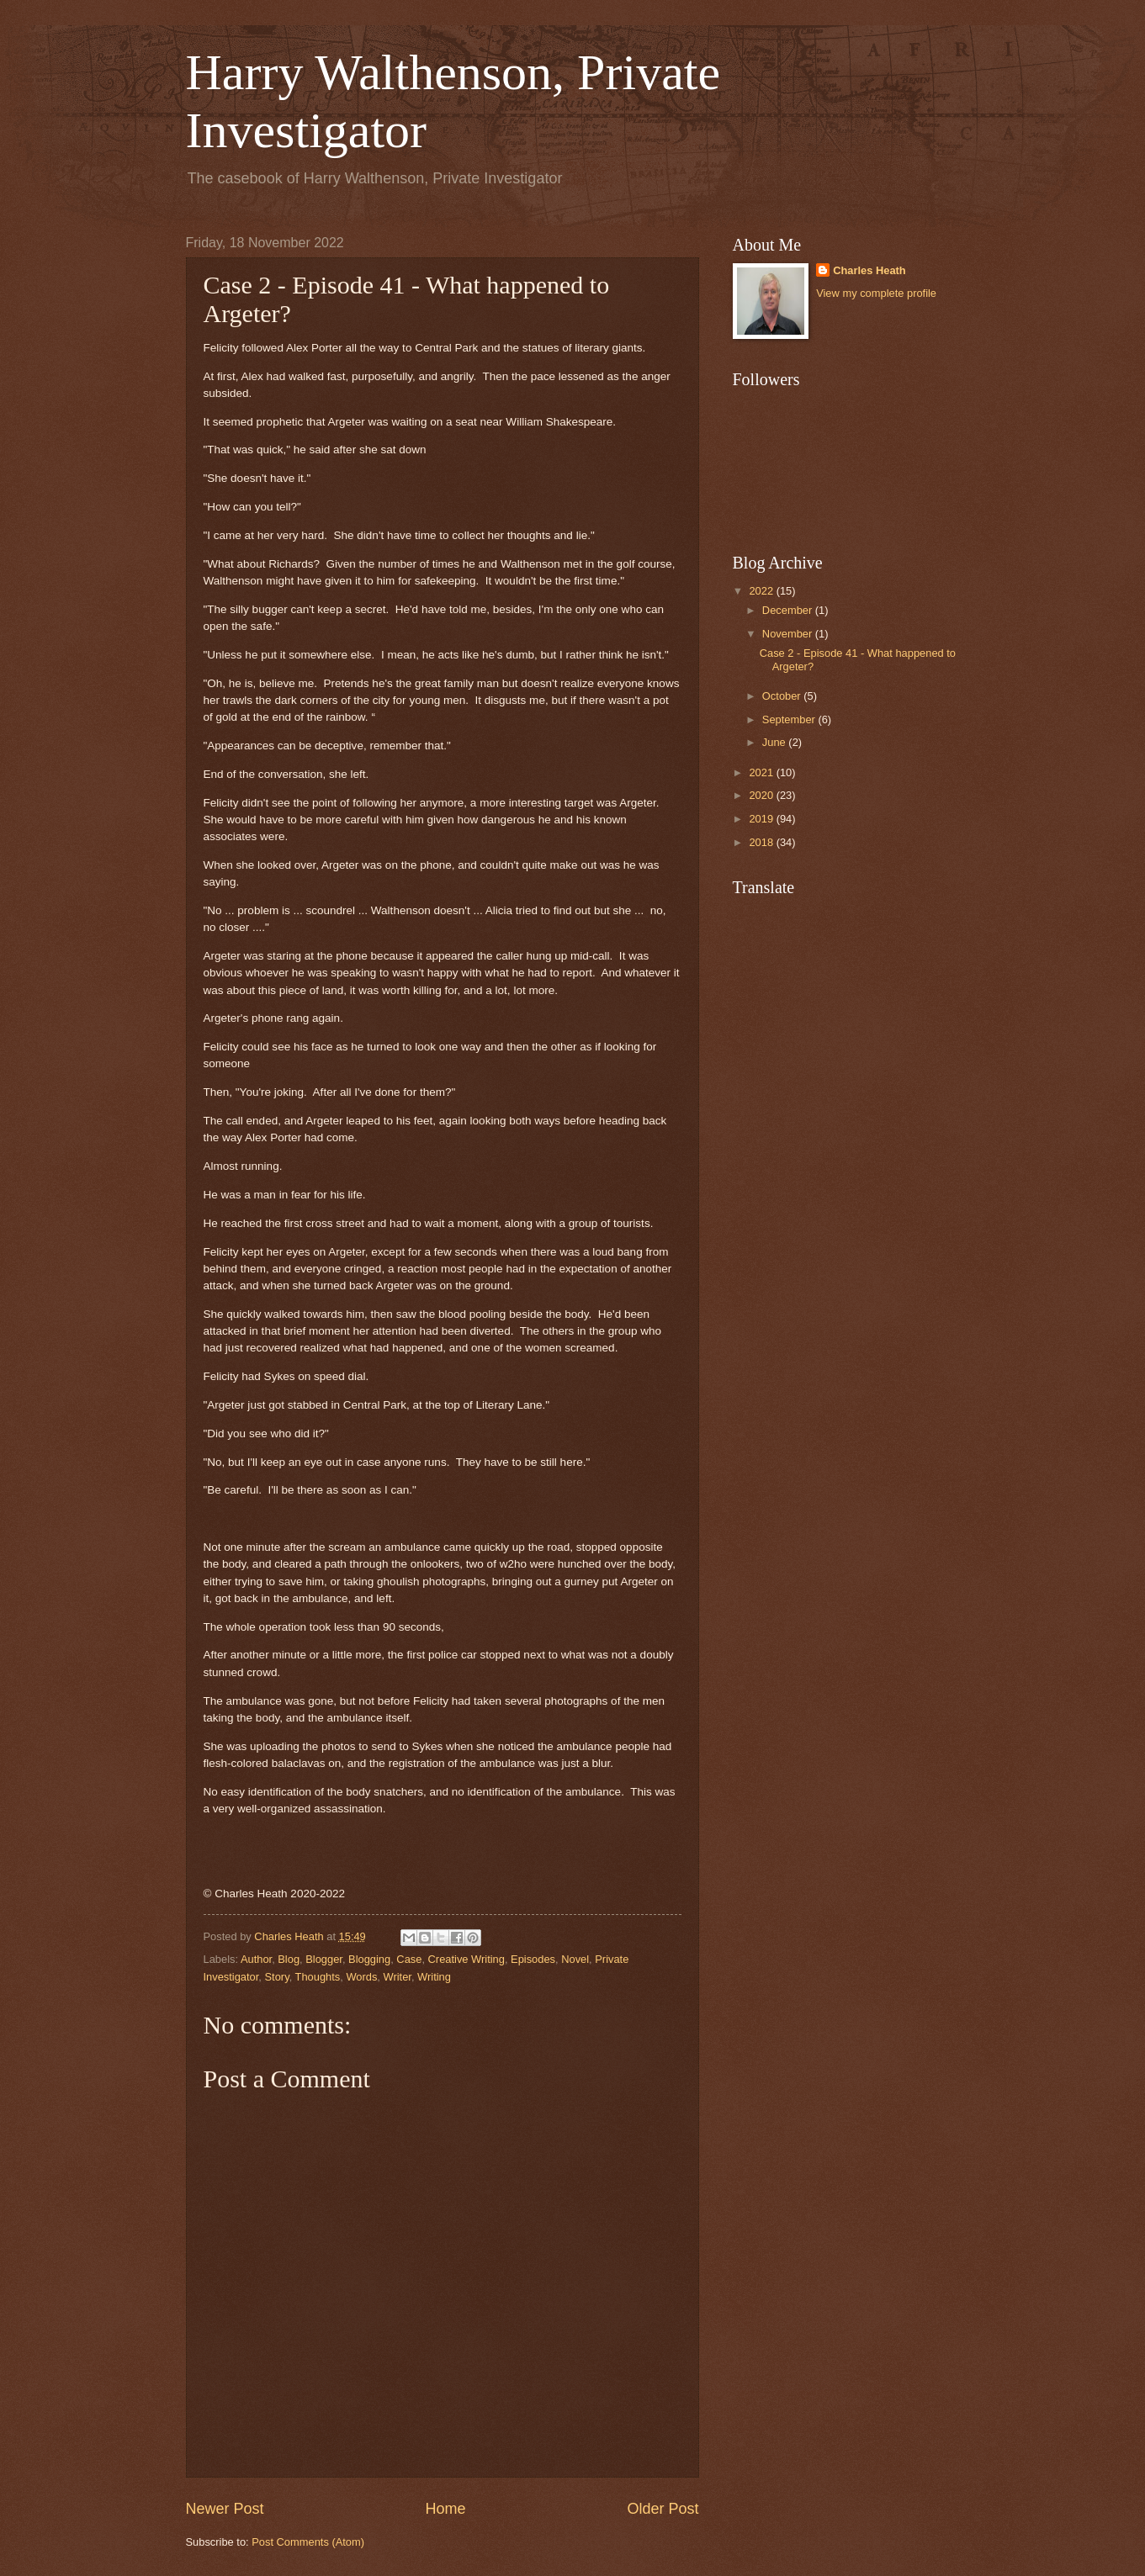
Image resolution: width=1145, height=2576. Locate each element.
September (790, 719)
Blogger (323, 1959)
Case (408, 1959)
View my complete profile (876, 293)
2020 (762, 795)
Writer (397, 1976)
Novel (575, 1959)
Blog (289, 1959)
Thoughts (318, 1976)
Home (445, 2508)
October (782, 696)
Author (256, 1959)
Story (277, 1976)
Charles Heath (869, 270)
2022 (762, 590)
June (775, 742)
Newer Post (225, 2508)
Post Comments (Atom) (308, 2542)
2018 (762, 842)
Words (361, 1976)
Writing (434, 1976)
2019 (762, 818)
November (788, 633)
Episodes (533, 1959)
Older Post (662, 2508)
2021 (762, 772)
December (788, 610)
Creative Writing (466, 1959)
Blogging (369, 1959)
